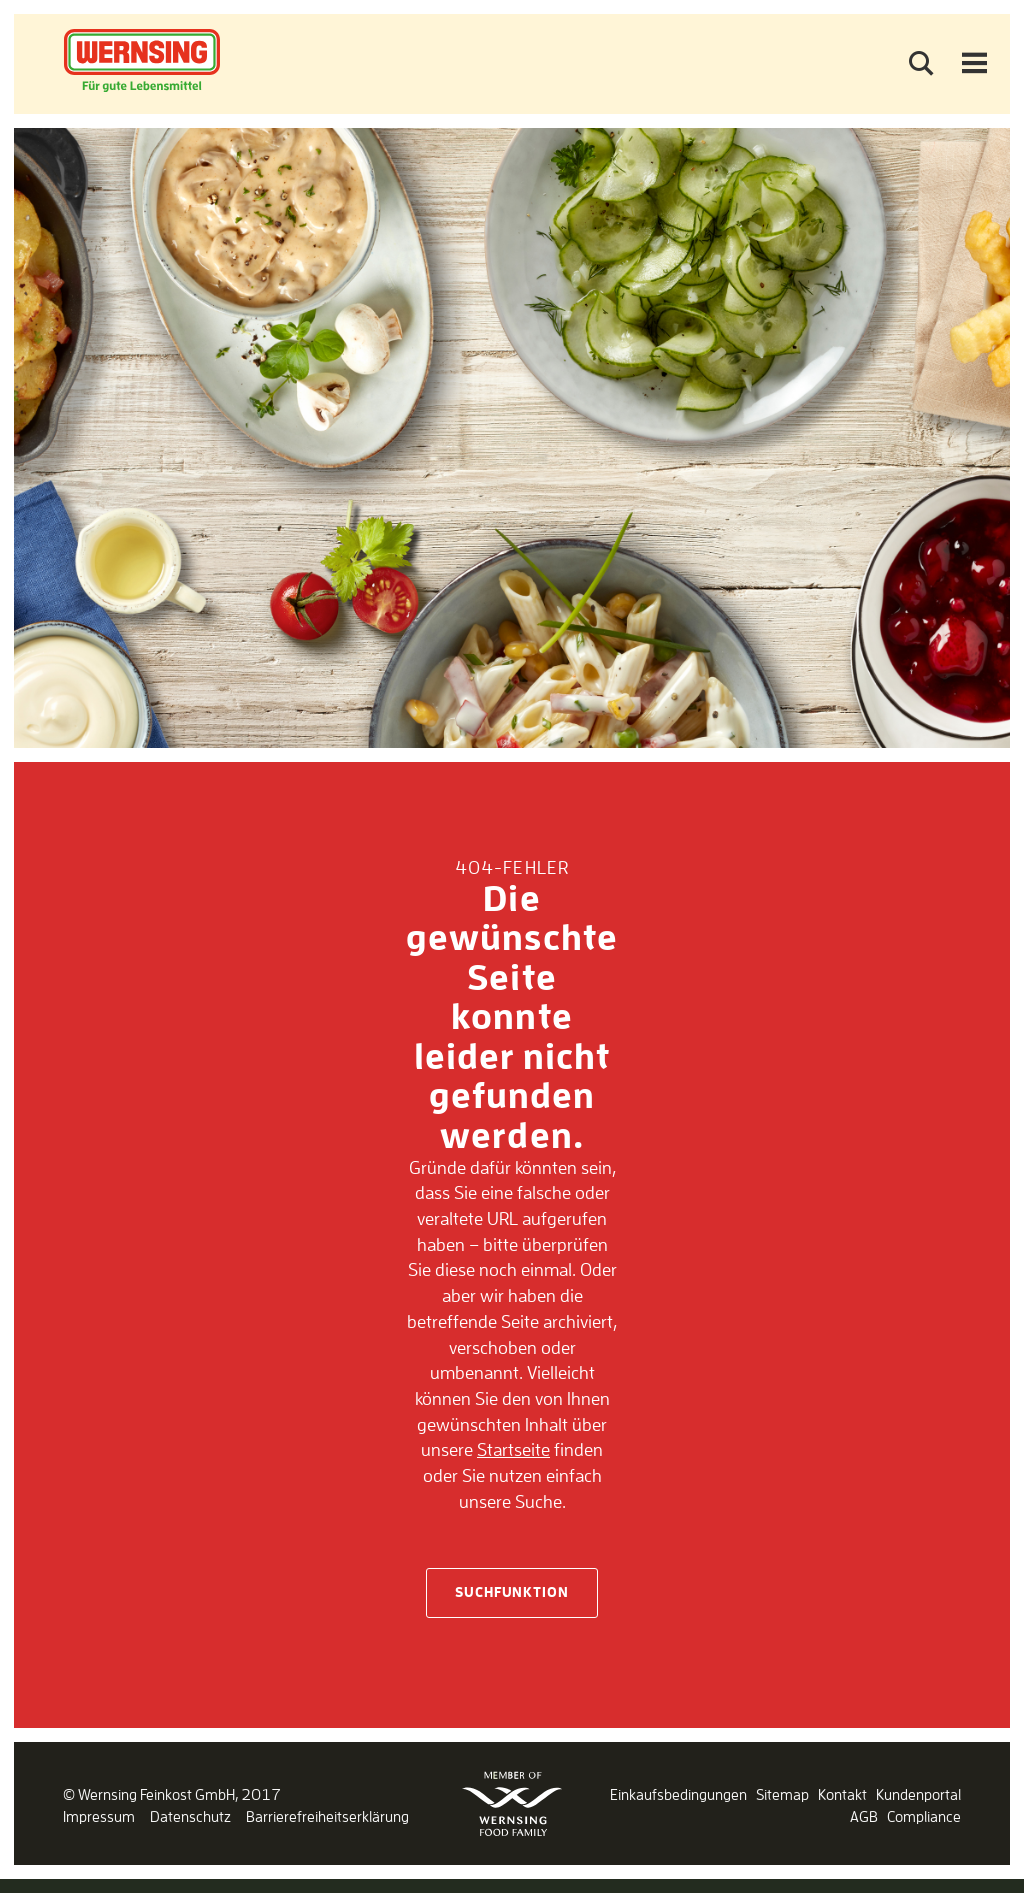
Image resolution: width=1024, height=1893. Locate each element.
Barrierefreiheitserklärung (327, 1816)
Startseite (513, 1449)
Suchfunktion (511, 1592)
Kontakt (842, 1794)
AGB (864, 1816)
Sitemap (782, 1794)
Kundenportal (918, 1794)
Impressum (99, 1816)
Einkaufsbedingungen (678, 1794)
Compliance (924, 1816)
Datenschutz (190, 1816)
